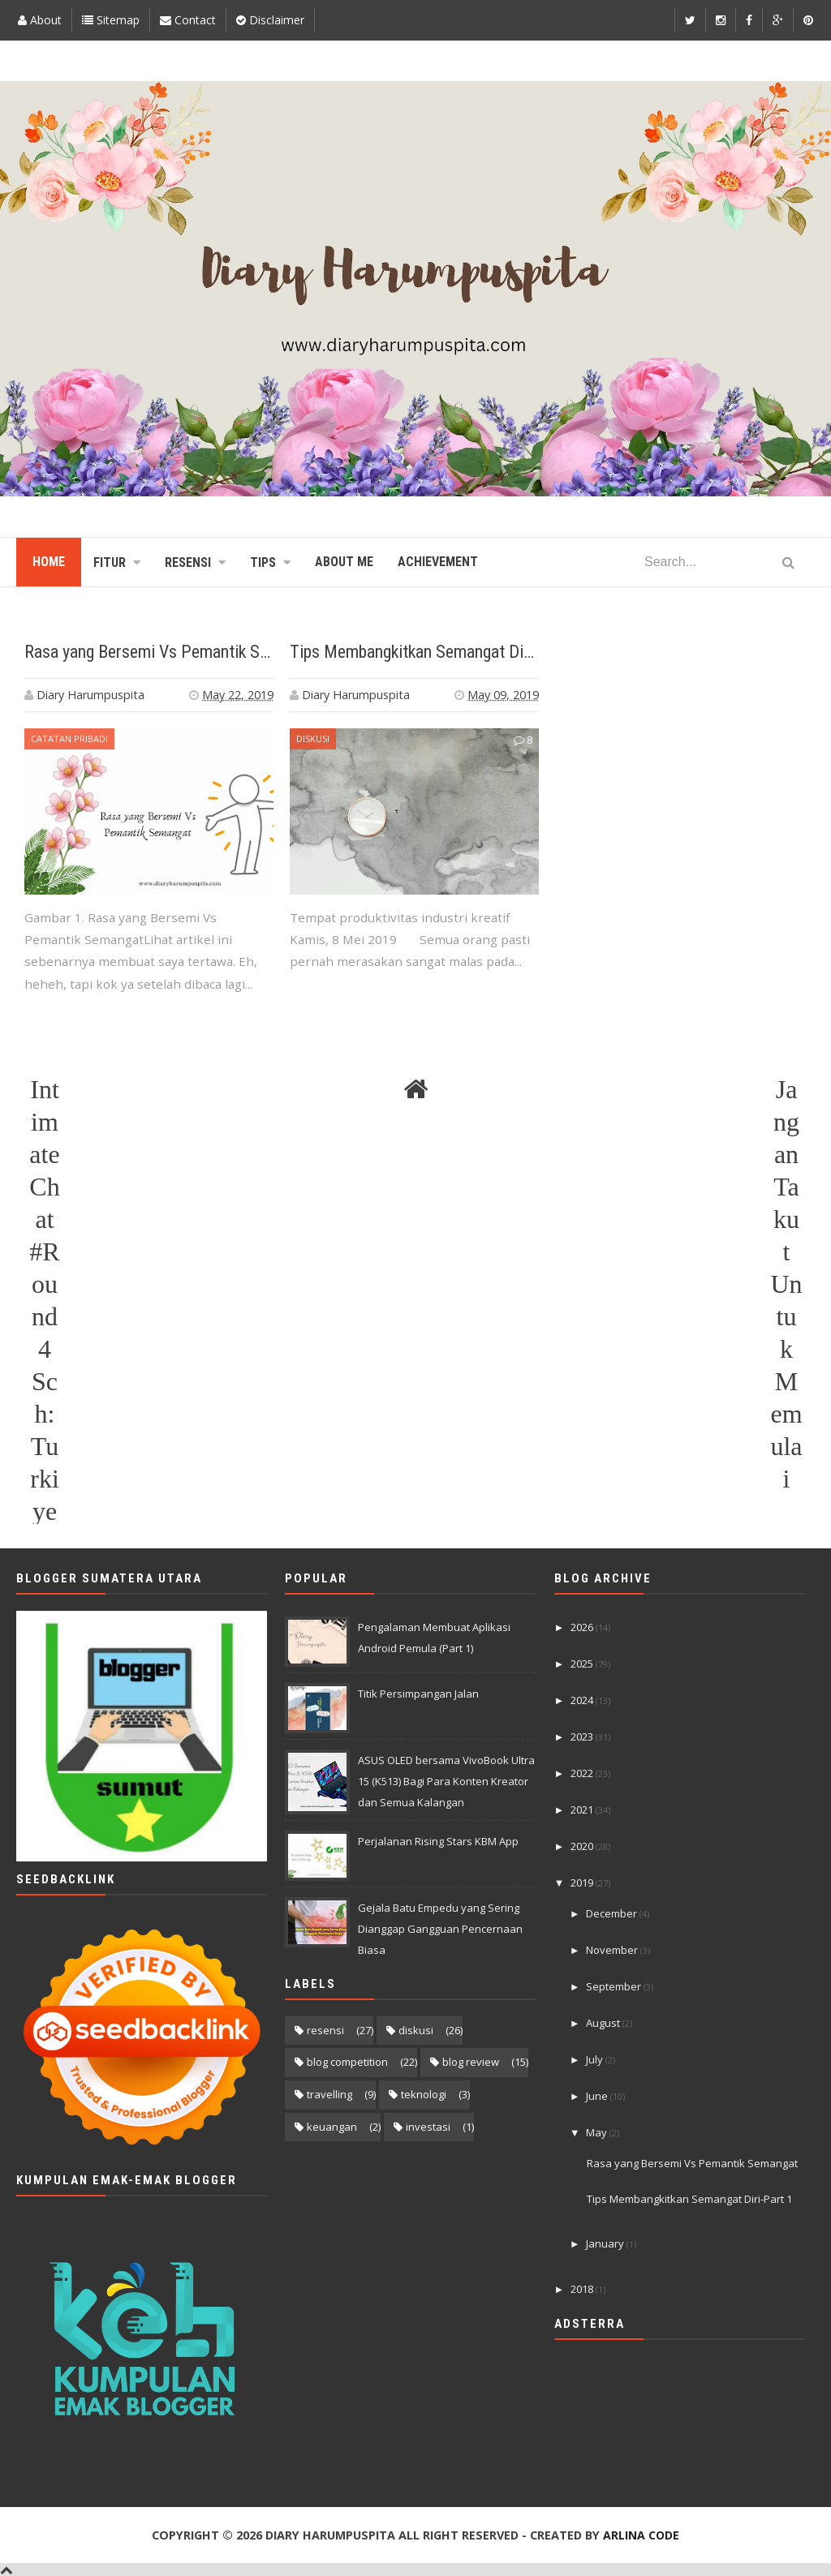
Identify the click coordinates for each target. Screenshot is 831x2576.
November (613, 1950)
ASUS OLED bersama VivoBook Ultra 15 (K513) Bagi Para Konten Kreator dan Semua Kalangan (446, 1781)
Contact (188, 20)
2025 (583, 1663)
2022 (583, 1773)
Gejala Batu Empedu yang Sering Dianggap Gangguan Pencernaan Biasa (440, 1928)
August (604, 2023)
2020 (583, 1846)
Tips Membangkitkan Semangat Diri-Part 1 (436, 652)
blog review (470, 2061)
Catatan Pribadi (69, 738)
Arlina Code (641, 2535)
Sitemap (111, 20)
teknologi (423, 2094)
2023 (583, 1736)
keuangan (332, 2126)
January (606, 2243)
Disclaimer (270, 20)
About (40, 20)
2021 (583, 1809)
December (612, 1913)
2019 (583, 1882)
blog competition (347, 2061)
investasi (428, 2126)
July (595, 2059)
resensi (325, 2030)
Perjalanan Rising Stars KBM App (438, 1841)
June (598, 2096)
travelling (329, 2094)
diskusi (312, 738)
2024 (583, 1700)
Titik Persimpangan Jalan (418, 1693)
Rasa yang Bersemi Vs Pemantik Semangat (171, 652)
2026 (583, 1627)
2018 (583, 2289)
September (615, 1986)
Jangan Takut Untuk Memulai (786, 1091)
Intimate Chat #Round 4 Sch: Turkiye (44, 1091)
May (597, 2132)
